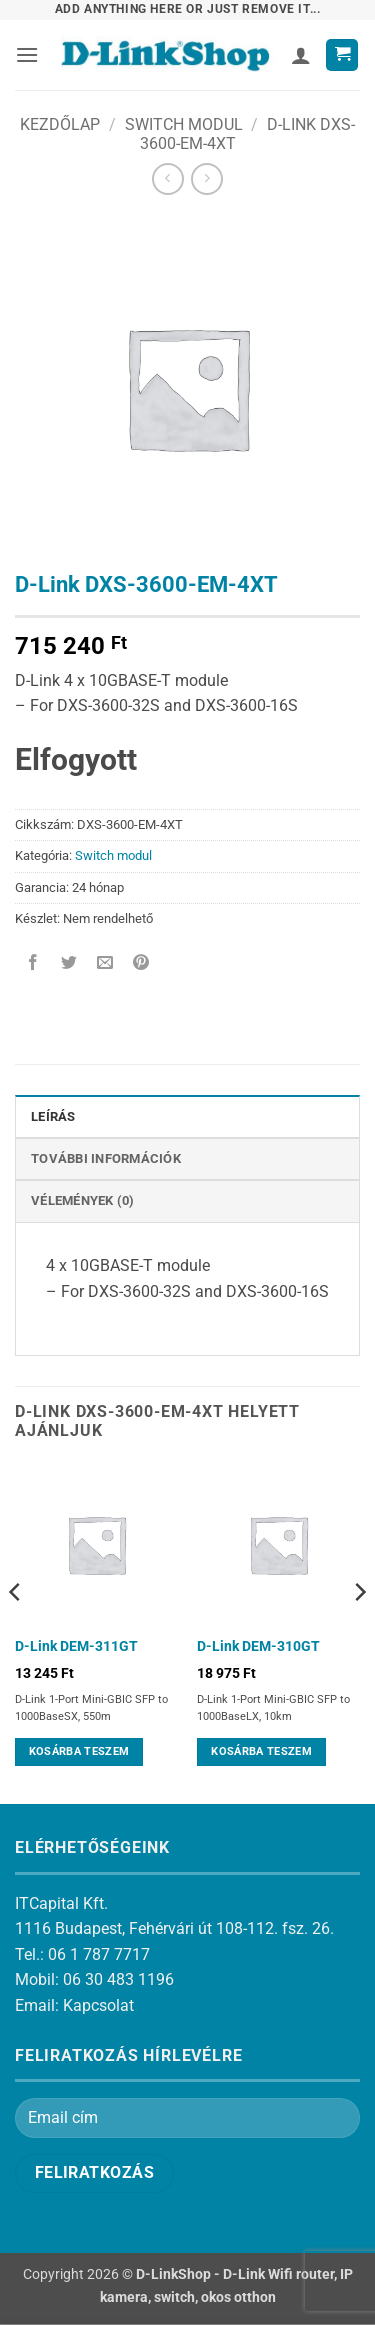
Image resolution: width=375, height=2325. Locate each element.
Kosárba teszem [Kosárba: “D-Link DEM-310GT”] (261, 1751)
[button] (27, 54)
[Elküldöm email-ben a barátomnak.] (105, 963)
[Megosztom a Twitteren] (69, 963)
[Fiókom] (301, 55)
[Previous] (16, 1631)
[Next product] (167, 178)
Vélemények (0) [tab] (83, 1200)
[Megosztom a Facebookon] (33, 963)
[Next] (359, 1631)
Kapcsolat (98, 2005)
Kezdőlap (60, 124)
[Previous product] (206, 178)
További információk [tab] (106, 1158)
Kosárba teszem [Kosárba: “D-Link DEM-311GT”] (79, 1751)
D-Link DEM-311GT (76, 1646)
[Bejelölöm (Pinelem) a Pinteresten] (141, 963)
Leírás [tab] (53, 1116)
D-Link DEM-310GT (258, 1646)
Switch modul (184, 124)
